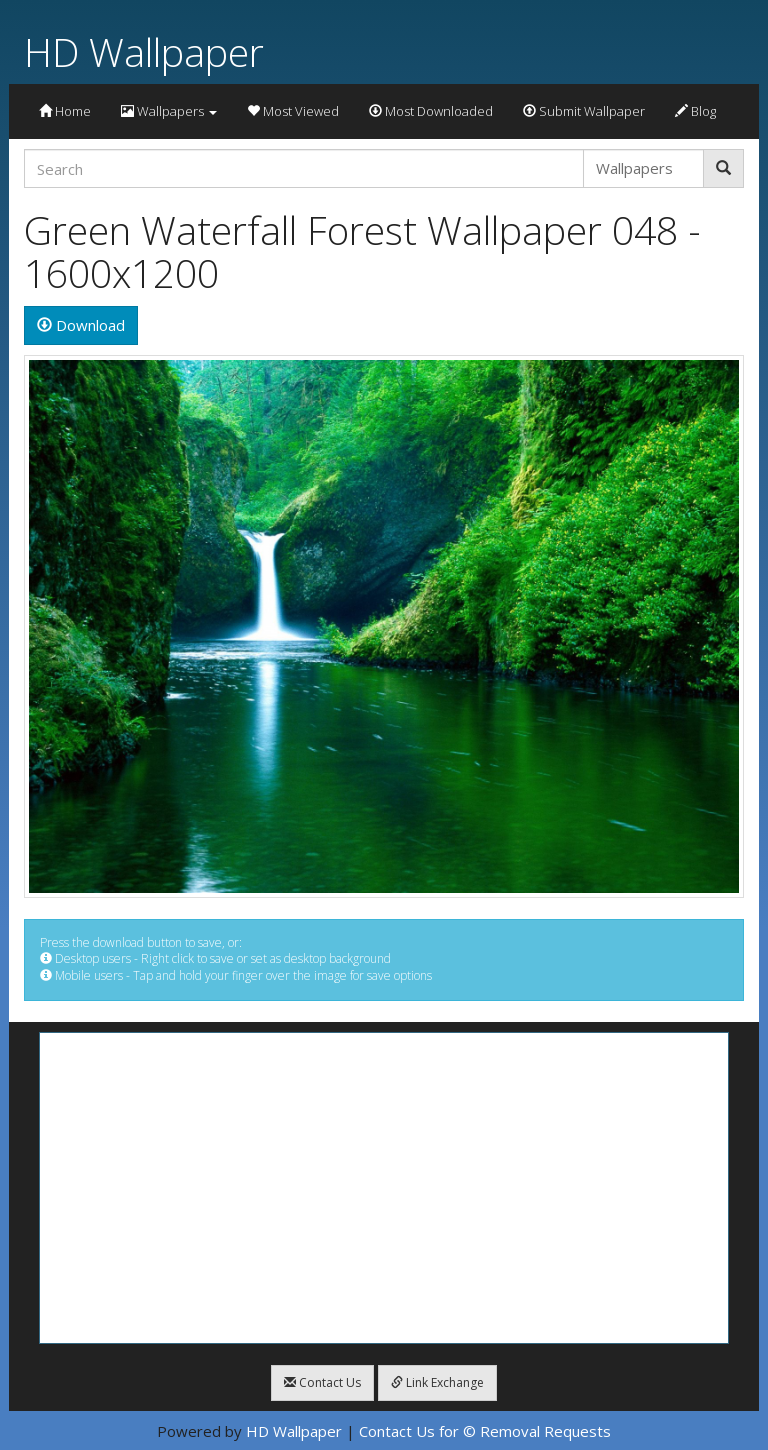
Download (81, 325)
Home (65, 111)
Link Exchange (437, 1382)
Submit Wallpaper (584, 111)
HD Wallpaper (144, 51)
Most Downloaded (431, 111)
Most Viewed (293, 111)
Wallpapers (169, 111)
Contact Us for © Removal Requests (485, 1431)
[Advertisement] (384, 1188)
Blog (695, 111)
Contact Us (322, 1382)
